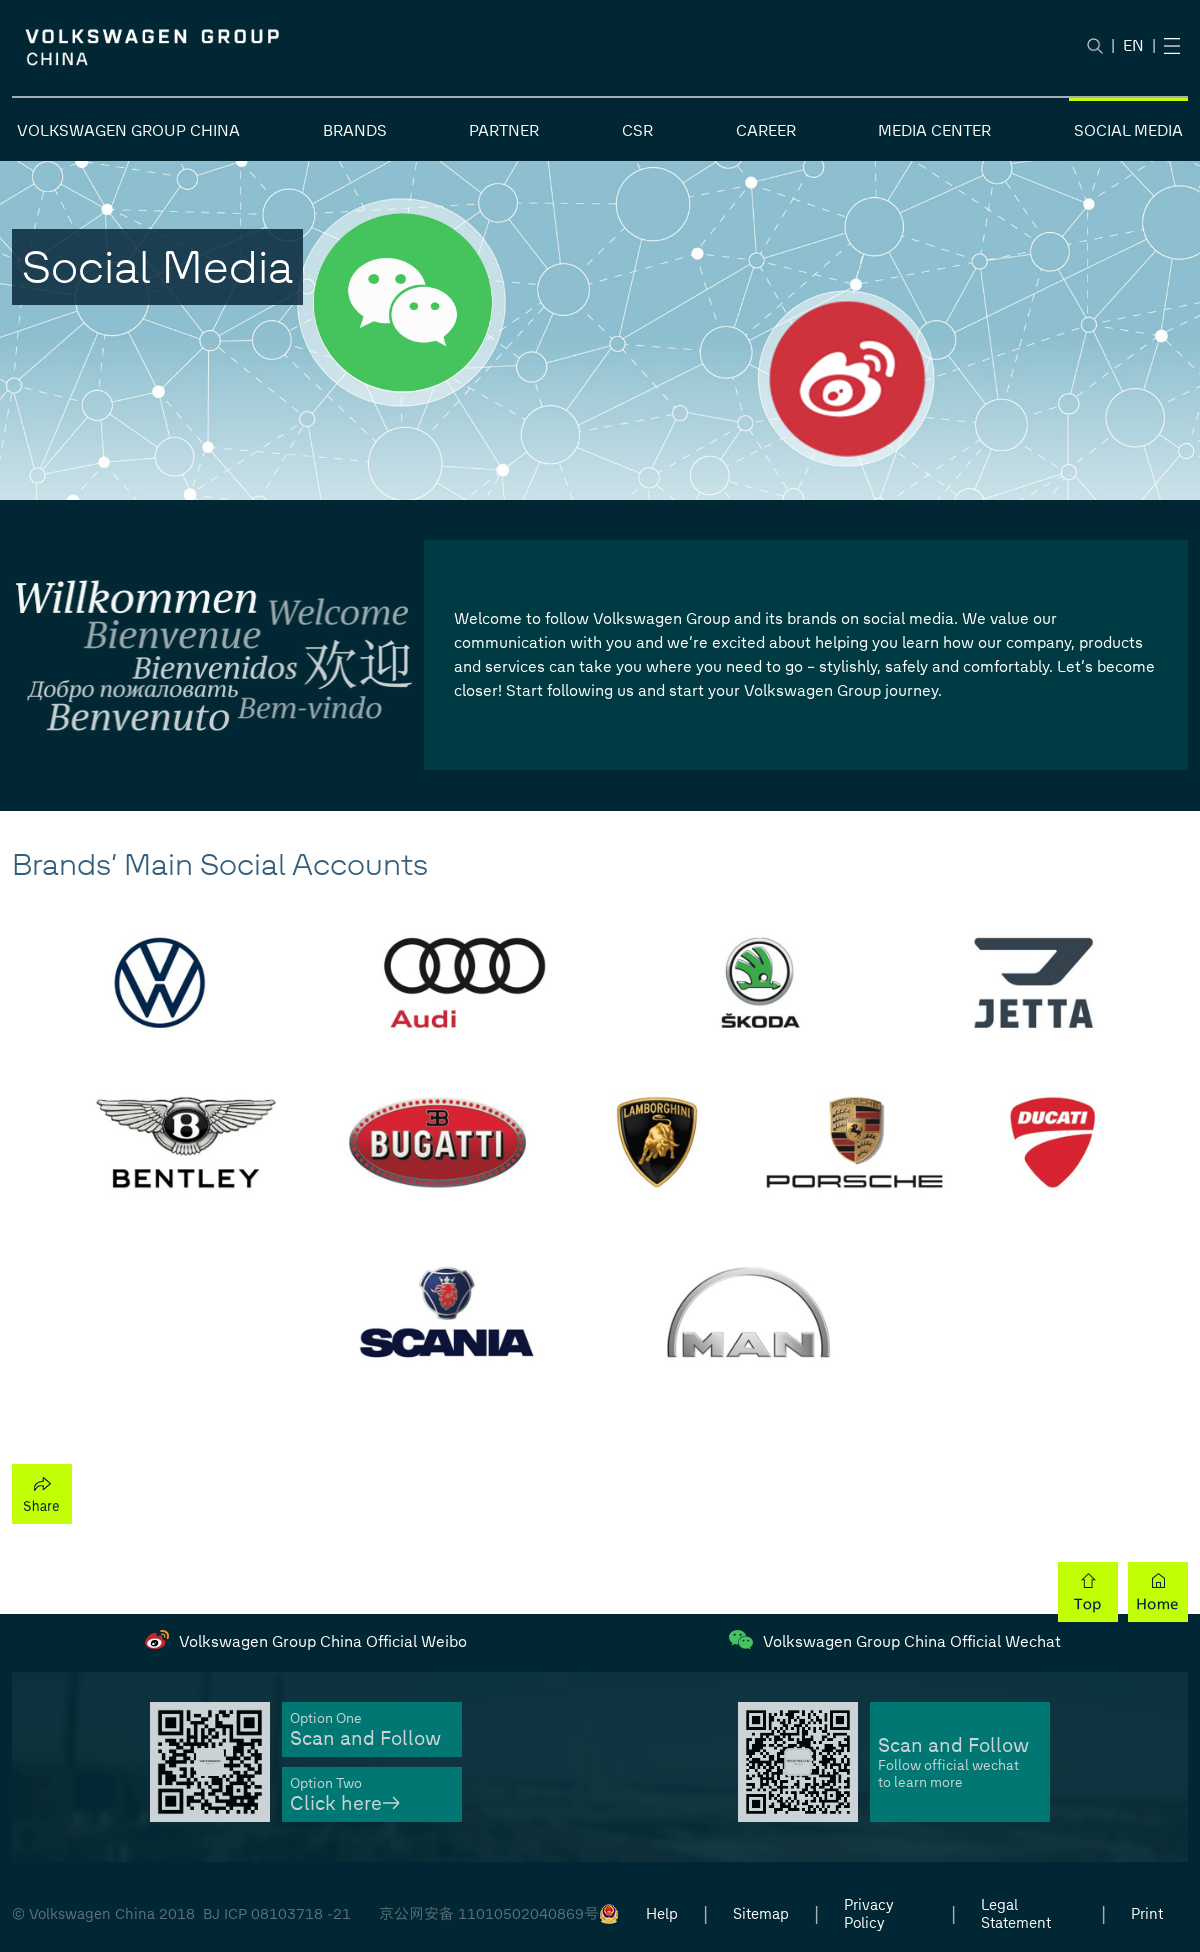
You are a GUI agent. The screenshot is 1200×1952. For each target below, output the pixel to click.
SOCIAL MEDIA (1128, 130)
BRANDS (355, 130)
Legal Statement (1016, 1914)
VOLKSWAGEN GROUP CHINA (128, 130)
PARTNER (504, 130)
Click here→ (345, 1803)
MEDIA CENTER (934, 130)
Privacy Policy (869, 1914)
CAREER (766, 130)
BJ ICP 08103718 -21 (277, 1914)
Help (662, 1914)
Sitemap (761, 1914)
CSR (637, 130)
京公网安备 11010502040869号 (489, 1914)
